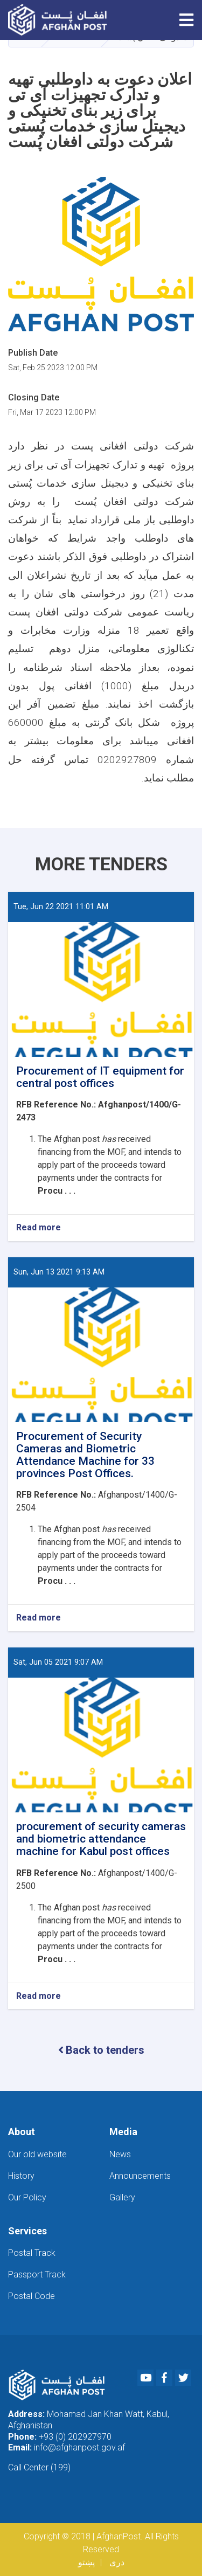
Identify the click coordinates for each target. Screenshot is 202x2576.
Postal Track (31, 2253)
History (21, 2176)
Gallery (122, 2197)
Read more (38, 1228)
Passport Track (37, 2274)
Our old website (37, 2154)
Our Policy (27, 2197)
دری (116, 2562)
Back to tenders (101, 2050)
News (120, 2154)
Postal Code (31, 2296)
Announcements (140, 2176)
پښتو (86, 2562)
